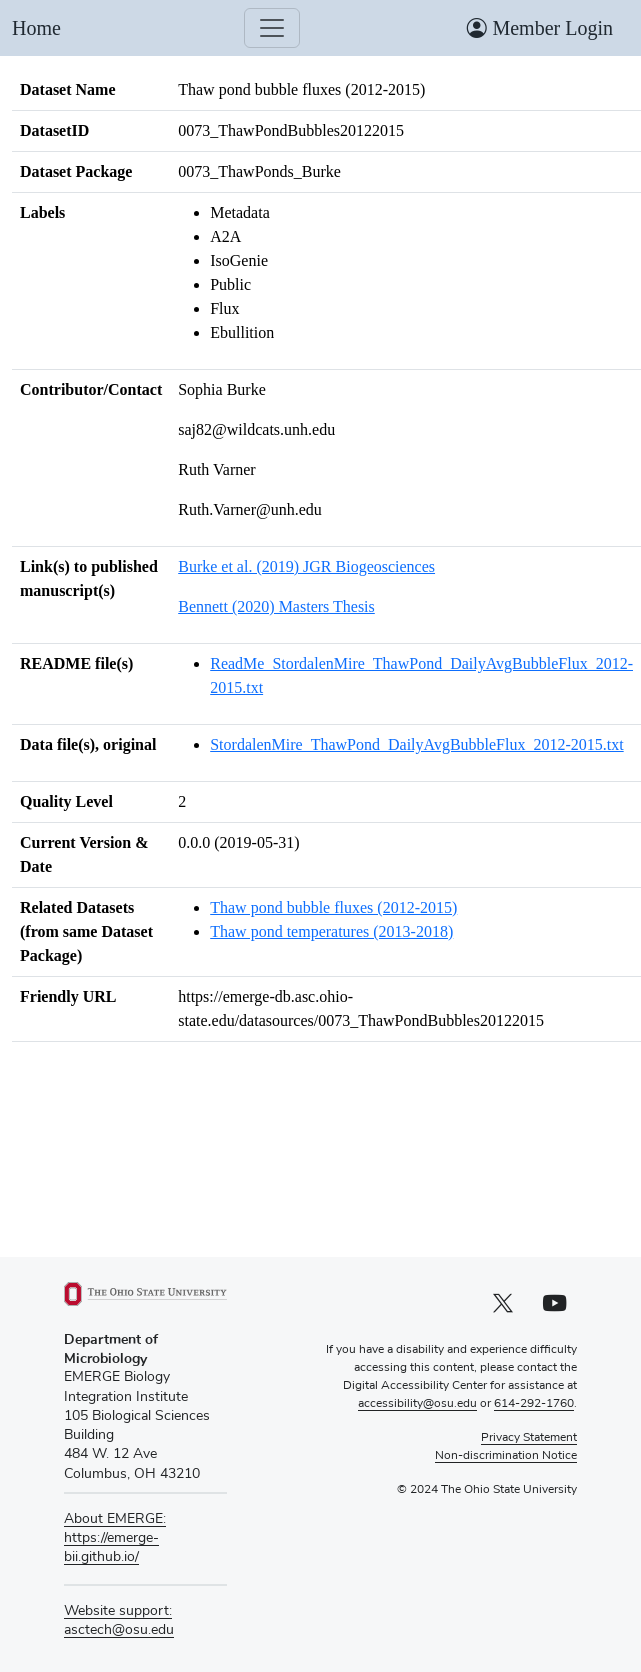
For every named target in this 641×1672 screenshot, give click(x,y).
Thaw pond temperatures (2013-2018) (331, 931)
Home (36, 28)
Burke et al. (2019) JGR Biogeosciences (306, 566)
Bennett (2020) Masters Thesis (276, 606)
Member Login (540, 28)
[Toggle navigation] (272, 28)
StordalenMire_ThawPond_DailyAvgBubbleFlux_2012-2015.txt (416, 744)
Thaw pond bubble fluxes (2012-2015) (333, 907)
